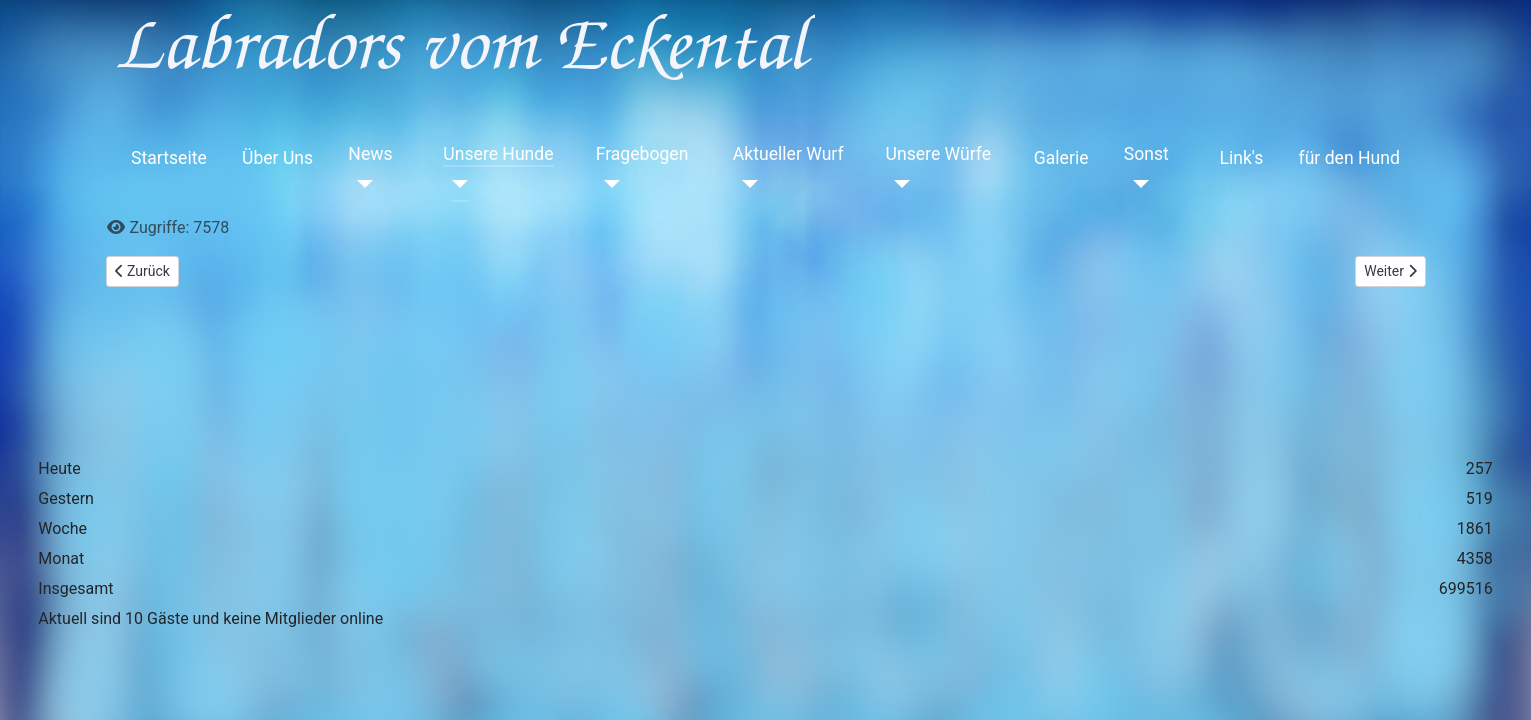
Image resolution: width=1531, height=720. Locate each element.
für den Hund (1349, 158)
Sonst (1146, 154)
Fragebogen (642, 154)
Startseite (169, 158)
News (370, 154)
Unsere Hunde (498, 154)
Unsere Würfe (939, 154)
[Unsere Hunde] (455, 184)
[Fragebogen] (608, 184)
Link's (1241, 158)
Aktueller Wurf (788, 154)
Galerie (1061, 158)
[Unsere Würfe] (898, 184)
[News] (360, 184)
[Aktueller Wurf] (745, 184)
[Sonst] (1136, 184)
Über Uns (277, 158)
